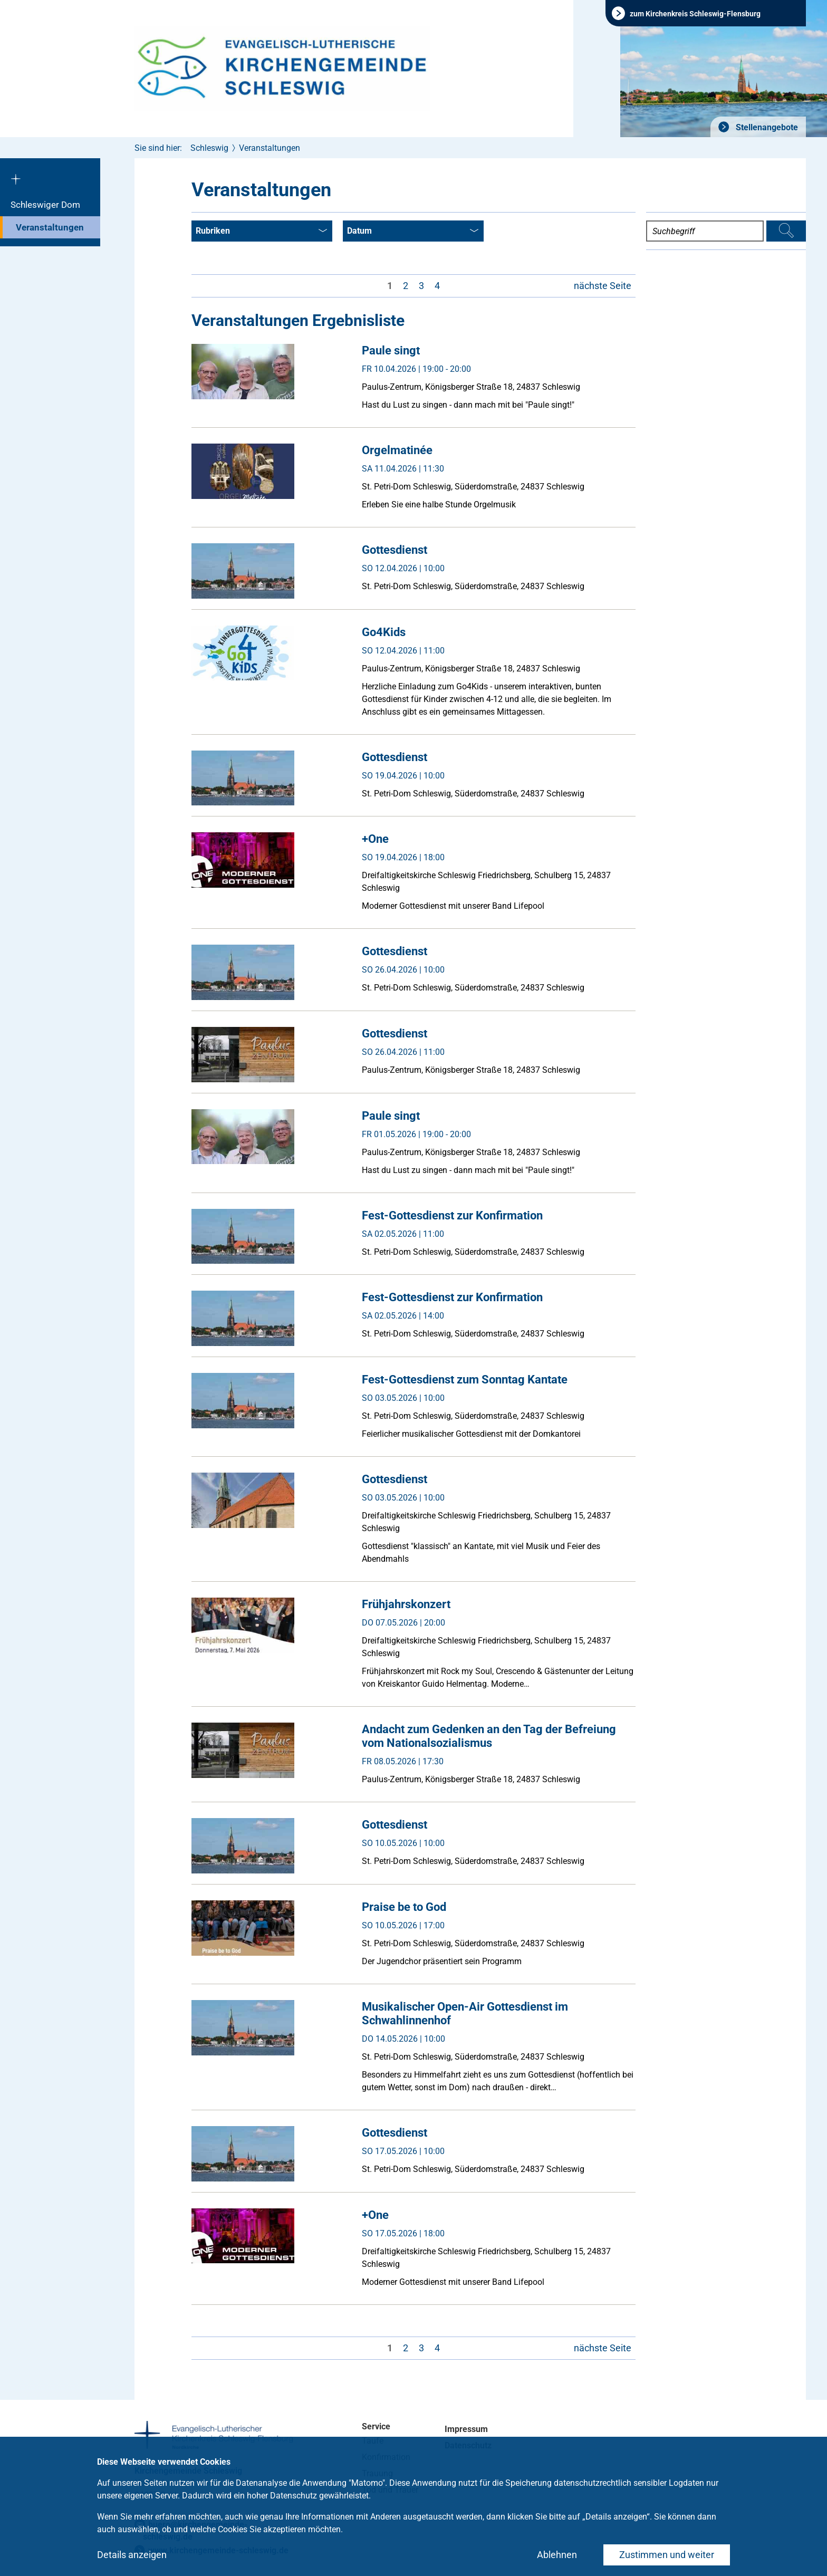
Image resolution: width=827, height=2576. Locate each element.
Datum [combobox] (412, 232)
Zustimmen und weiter (666, 2554)
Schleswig (209, 148)
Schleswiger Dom (45, 204)
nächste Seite (602, 285)
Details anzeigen (132, 2554)
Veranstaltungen (50, 227)
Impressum (466, 2429)
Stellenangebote (766, 127)
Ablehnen (557, 2554)
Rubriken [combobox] (261, 232)
